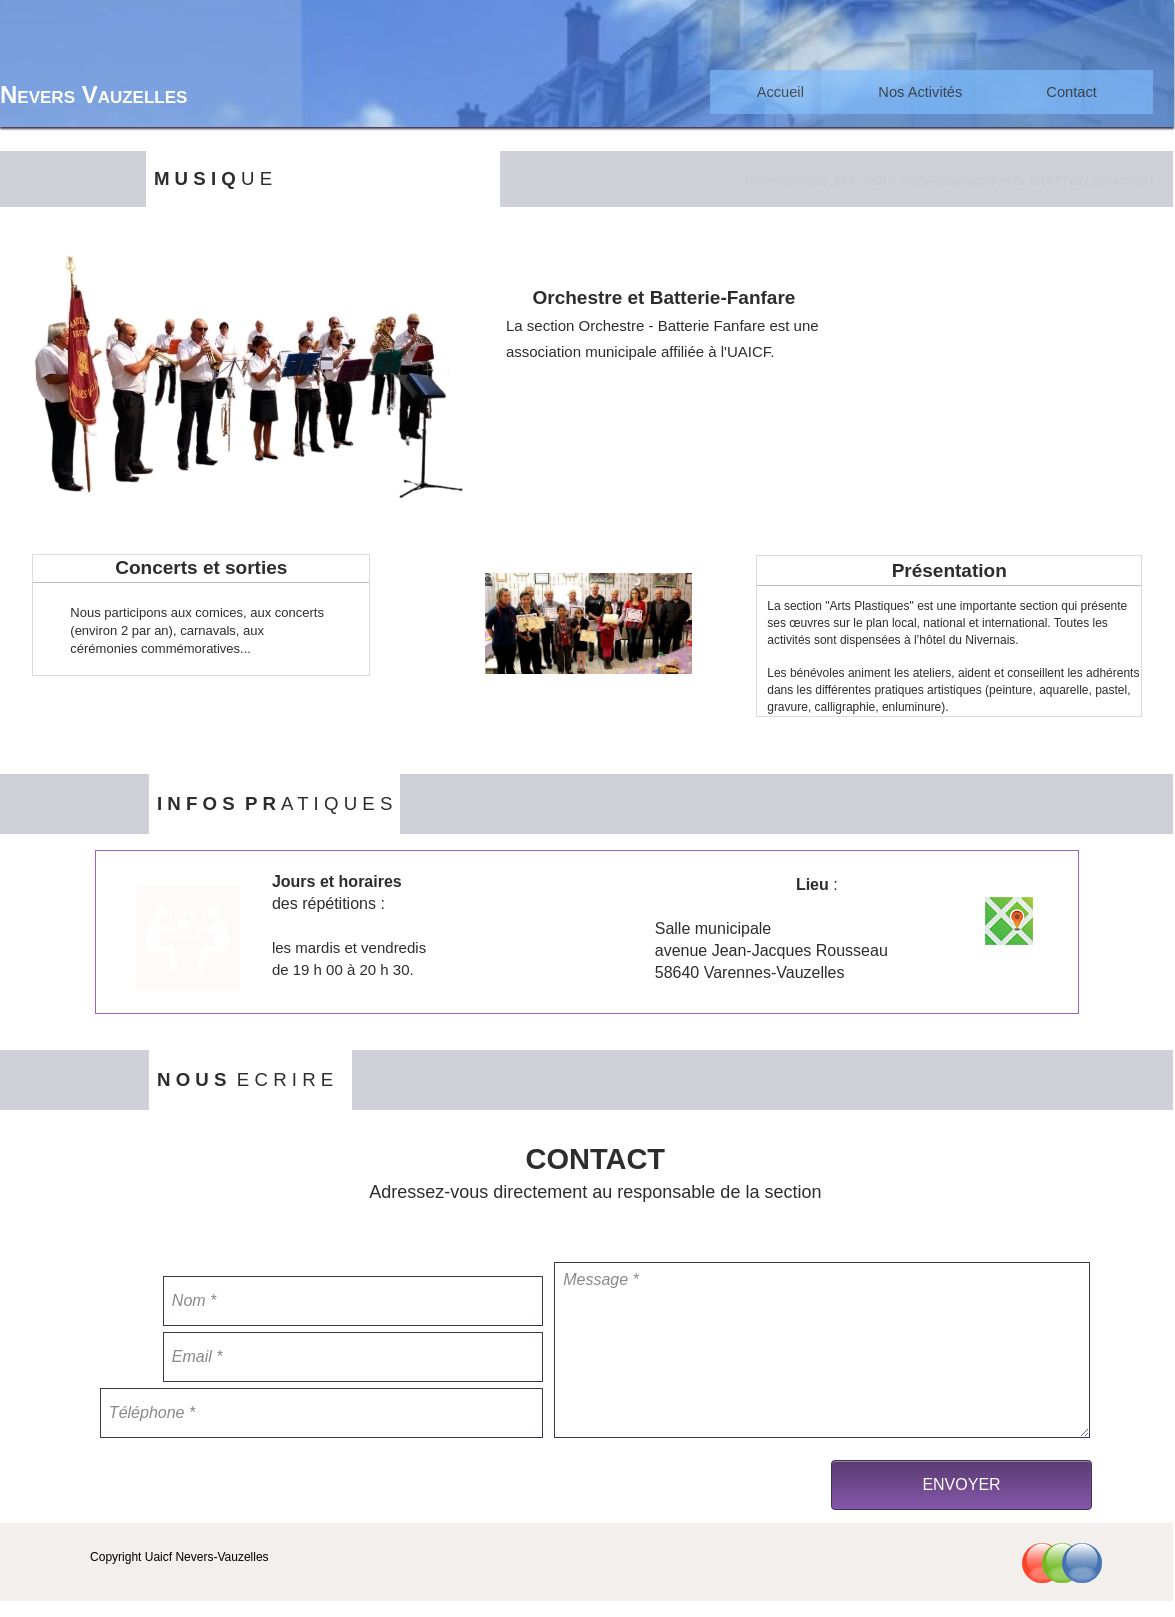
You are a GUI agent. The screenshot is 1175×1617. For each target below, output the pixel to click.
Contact (1071, 92)
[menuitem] (780, 92)
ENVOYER (961, 1484)
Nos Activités (920, 92)
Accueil (780, 92)
